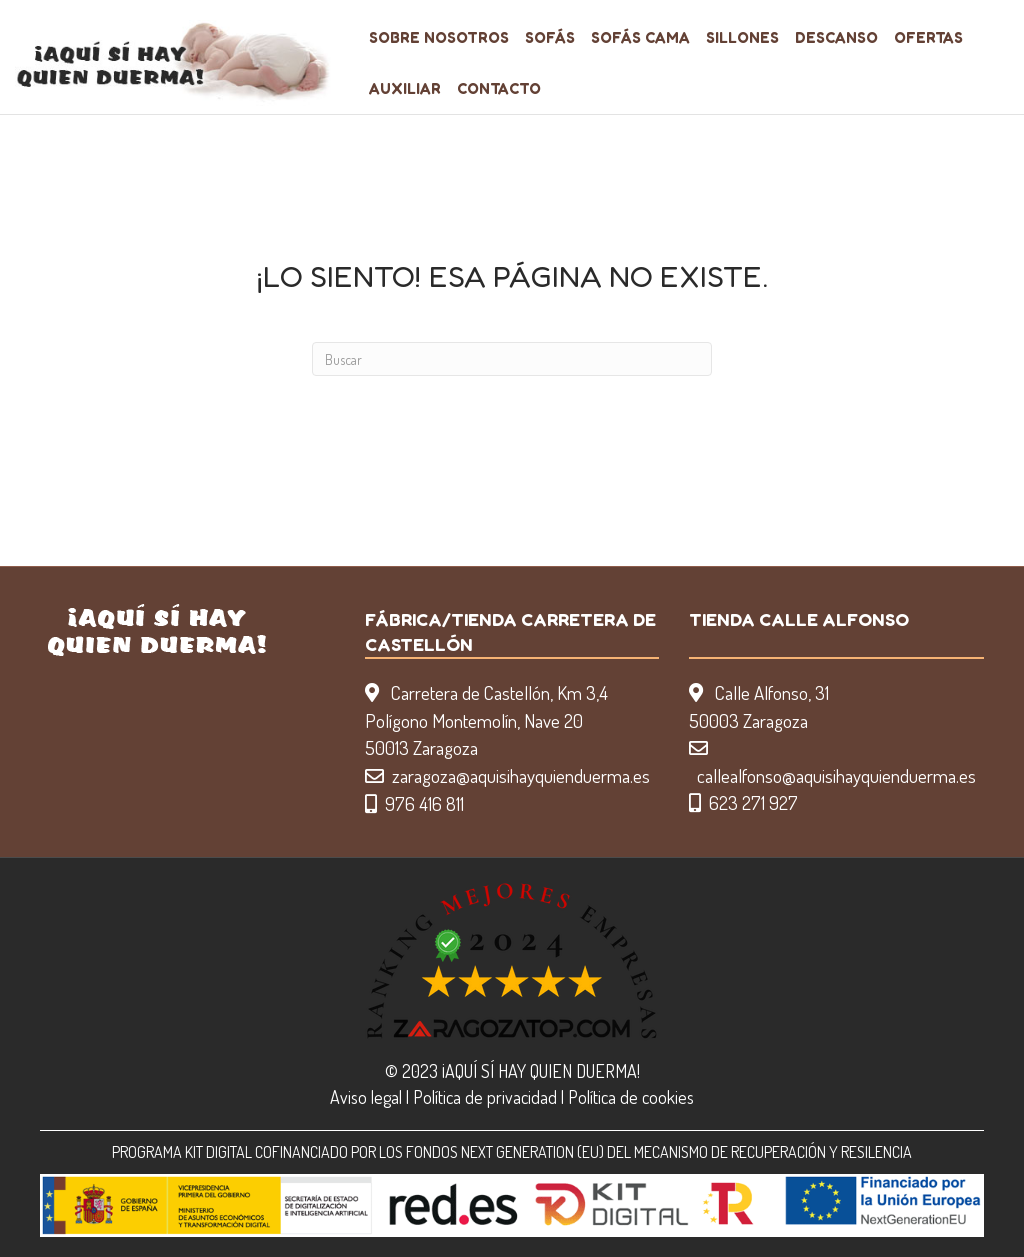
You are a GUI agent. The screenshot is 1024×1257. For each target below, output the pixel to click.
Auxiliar (405, 88)
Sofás (550, 37)
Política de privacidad (485, 1097)
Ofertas (928, 37)
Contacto (499, 88)
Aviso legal (366, 1097)
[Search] (512, 359)
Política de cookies (631, 1097)
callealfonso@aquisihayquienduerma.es (836, 775)
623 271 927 (753, 802)
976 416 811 (424, 803)
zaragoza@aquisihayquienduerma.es (521, 775)
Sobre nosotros (439, 37)
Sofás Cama (640, 37)
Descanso (836, 37)
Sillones (742, 37)
